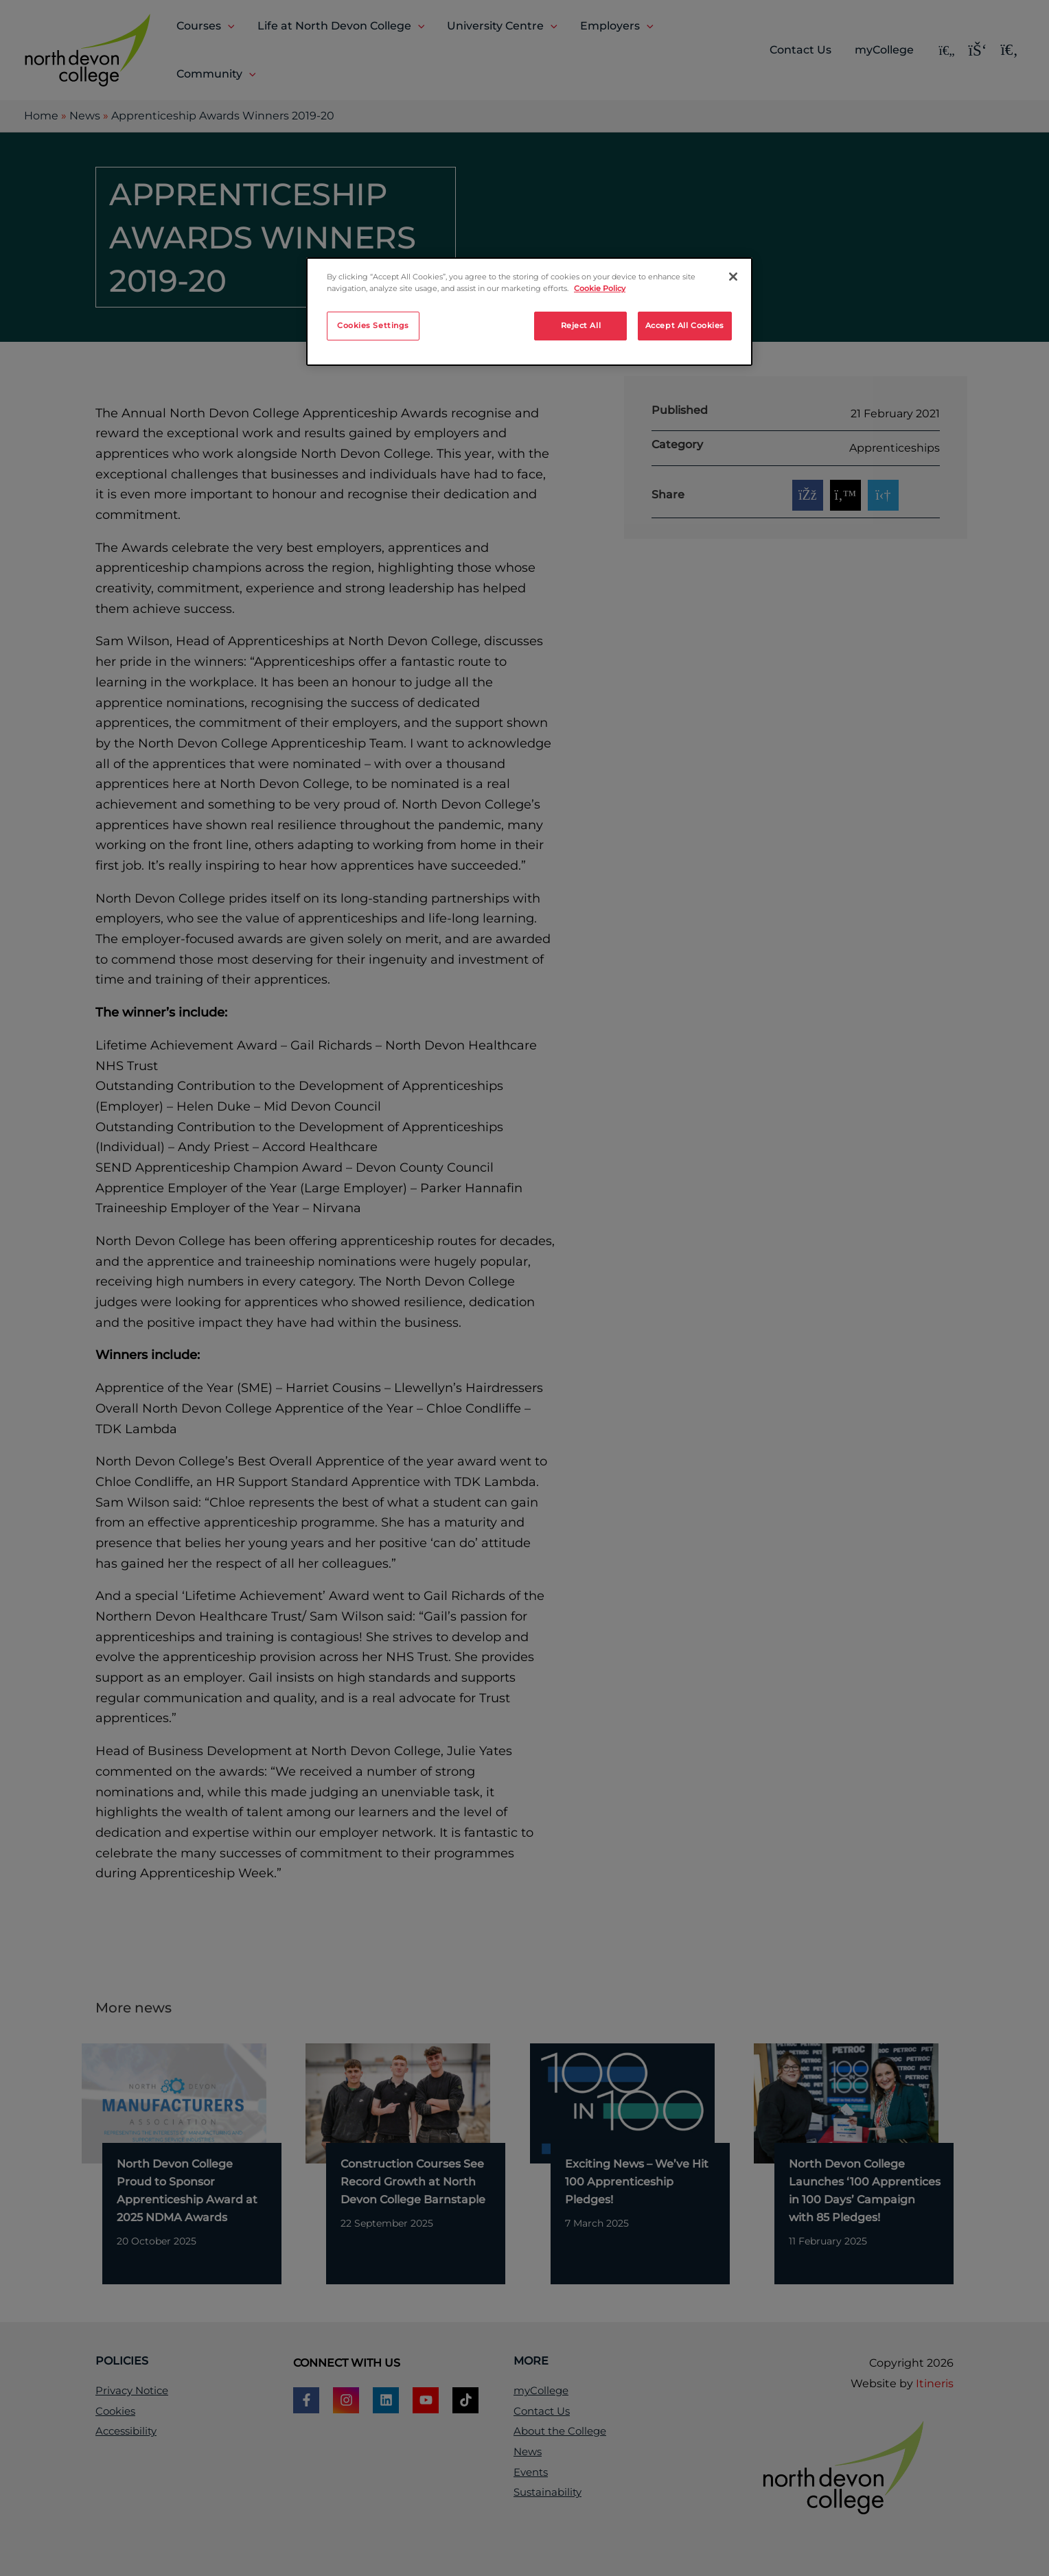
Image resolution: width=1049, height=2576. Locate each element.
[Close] (733, 277)
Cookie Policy (599, 288)
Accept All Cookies (684, 325)
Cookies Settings (373, 325)
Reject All (581, 325)
